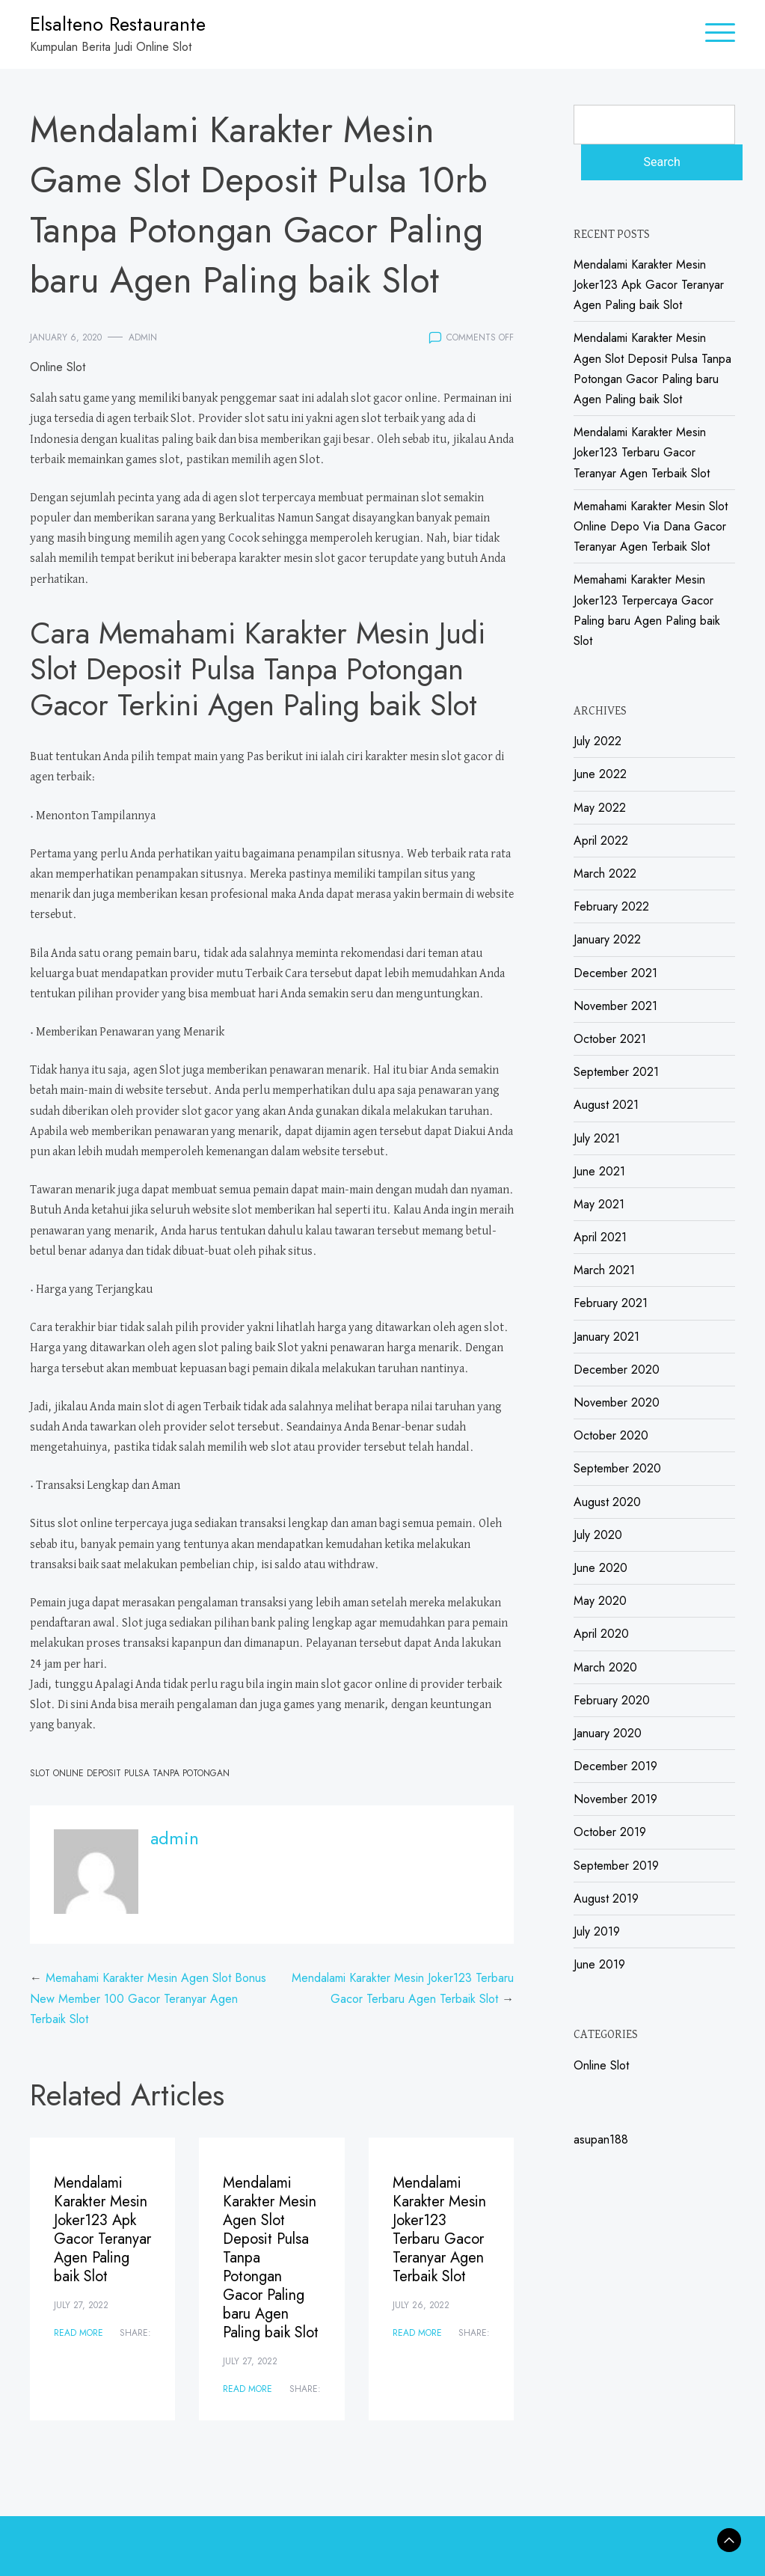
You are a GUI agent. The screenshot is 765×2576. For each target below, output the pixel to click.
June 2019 (599, 1964)
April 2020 (601, 1633)
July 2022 (597, 741)
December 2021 (615, 973)
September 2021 (616, 1071)
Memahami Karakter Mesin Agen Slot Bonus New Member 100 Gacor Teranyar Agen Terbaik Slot (148, 1998)
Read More (78, 2333)
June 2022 (600, 774)
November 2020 (617, 1402)
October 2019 (610, 1832)
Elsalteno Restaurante (118, 24)
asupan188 (601, 2139)
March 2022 (605, 873)
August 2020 (607, 1502)
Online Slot (57, 367)
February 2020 (612, 1700)
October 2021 (610, 1038)
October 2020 (611, 1435)
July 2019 (597, 1931)
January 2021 (606, 1336)
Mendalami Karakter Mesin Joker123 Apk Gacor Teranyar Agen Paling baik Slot (102, 2229)
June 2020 (600, 1567)
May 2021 (599, 1204)
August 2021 (606, 1104)
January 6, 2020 (66, 337)
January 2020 (608, 1733)
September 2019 (616, 1865)
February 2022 (611, 906)
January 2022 (607, 939)
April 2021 (600, 1237)
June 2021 (599, 1171)
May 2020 (600, 1600)
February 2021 (611, 1303)
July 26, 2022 (421, 2305)
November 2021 (615, 1006)
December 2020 (617, 1369)
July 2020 (598, 1535)
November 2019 (615, 1799)
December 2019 (615, 1766)
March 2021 (604, 1270)
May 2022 (600, 807)
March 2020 (605, 1667)
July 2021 (597, 1138)
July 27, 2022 (81, 2305)
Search (662, 162)
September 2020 (617, 1468)
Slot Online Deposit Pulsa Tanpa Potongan (130, 1773)
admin (143, 337)
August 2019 (606, 1898)
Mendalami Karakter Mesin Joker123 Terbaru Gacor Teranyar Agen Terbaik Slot (439, 2229)
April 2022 (601, 840)
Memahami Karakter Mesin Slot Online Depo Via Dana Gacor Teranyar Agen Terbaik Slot (651, 526)
